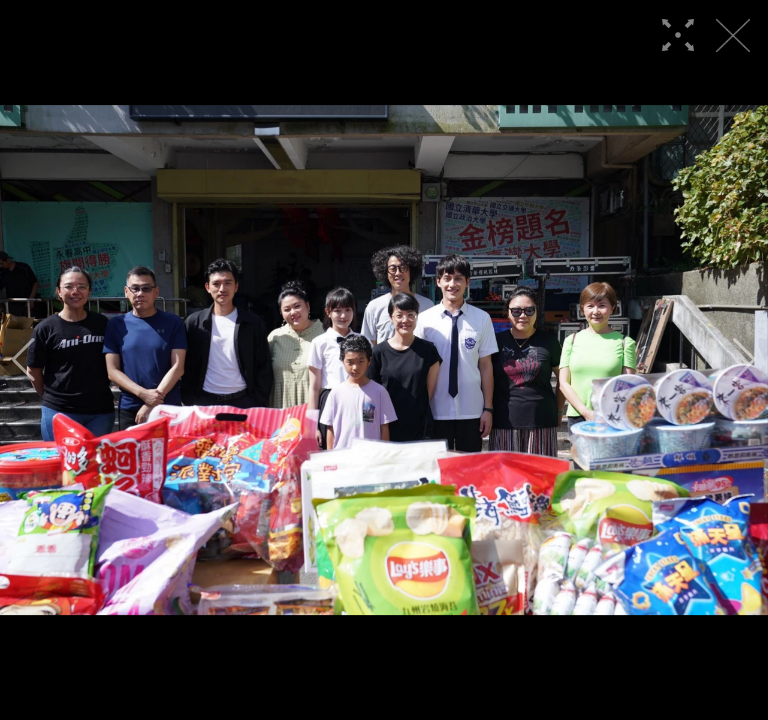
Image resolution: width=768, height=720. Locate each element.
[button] (23, 360)
